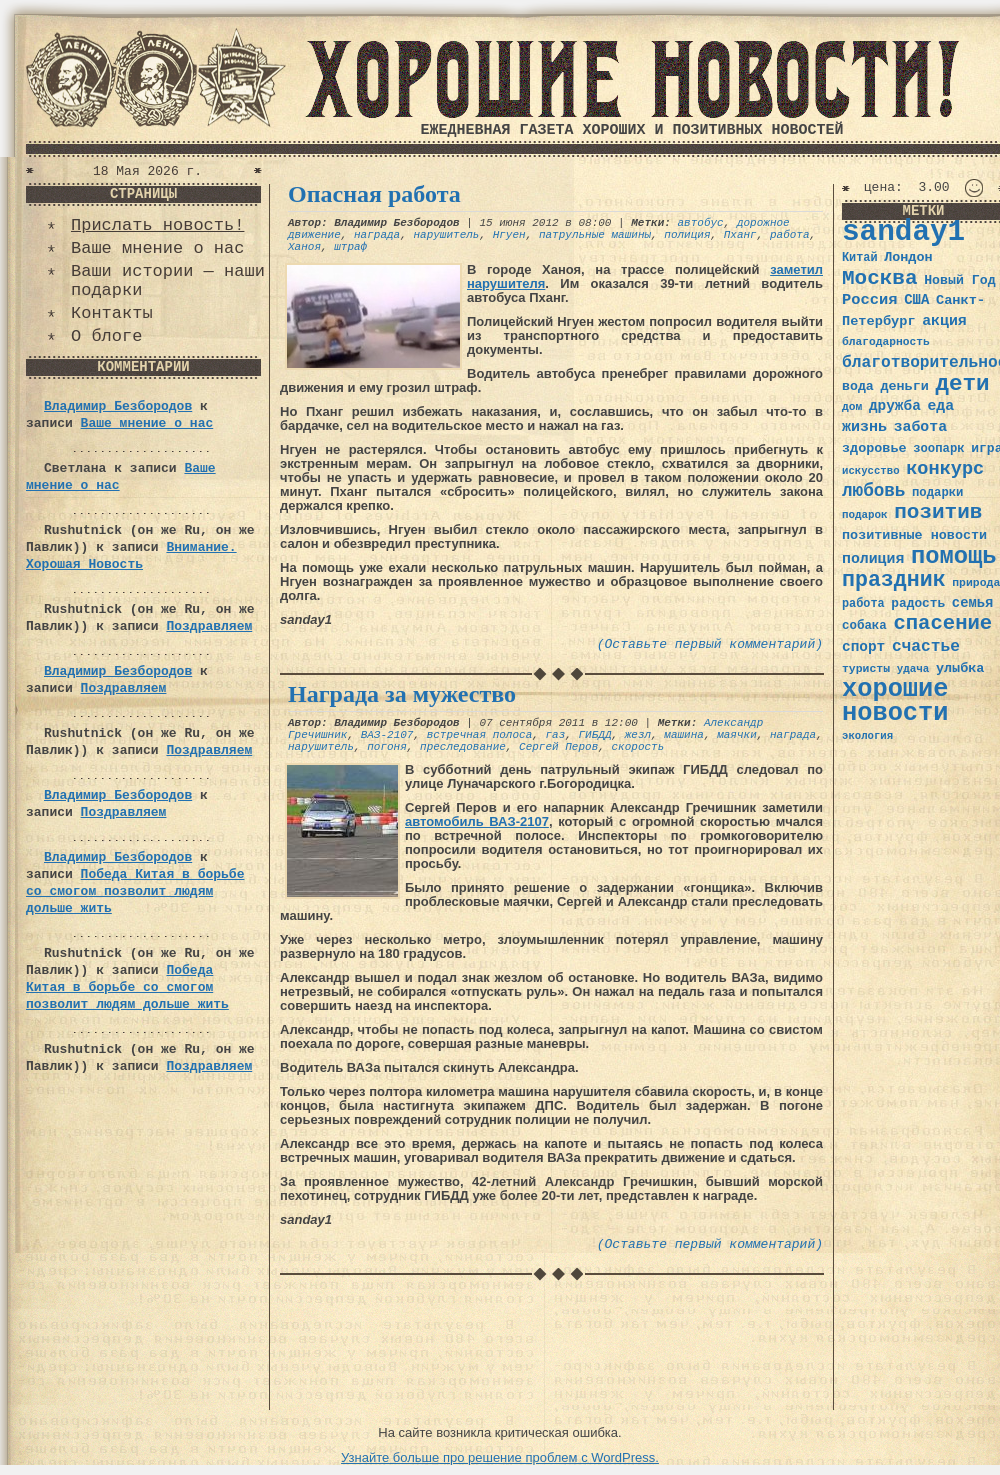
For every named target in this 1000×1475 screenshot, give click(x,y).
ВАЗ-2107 (387, 735)
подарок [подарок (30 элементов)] (865, 515)
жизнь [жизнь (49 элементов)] (864, 427)
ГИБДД (594, 735)
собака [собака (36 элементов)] (864, 626)
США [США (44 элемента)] (916, 300)
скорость (637, 747)
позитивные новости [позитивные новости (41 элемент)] (914, 535)
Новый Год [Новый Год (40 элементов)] (959, 280)
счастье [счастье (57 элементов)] (926, 646)
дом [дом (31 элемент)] (852, 407)
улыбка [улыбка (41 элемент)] (960, 668)
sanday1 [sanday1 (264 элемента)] (903, 232)
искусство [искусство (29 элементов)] (871, 471)
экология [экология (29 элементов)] (867, 736)
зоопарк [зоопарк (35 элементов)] (938, 449)
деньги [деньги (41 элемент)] (904, 386)
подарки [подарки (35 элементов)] (937, 493)
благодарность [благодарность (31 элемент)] (886, 342)
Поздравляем (209, 626)
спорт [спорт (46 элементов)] (863, 647)
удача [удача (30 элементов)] (913, 669)
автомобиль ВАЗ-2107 (477, 821)
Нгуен (509, 235)
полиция (687, 235)
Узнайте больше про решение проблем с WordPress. (500, 1457)
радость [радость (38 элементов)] (918, 603)
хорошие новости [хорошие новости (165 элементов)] (895, 701)
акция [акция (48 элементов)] (944, 321)
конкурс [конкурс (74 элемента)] (945, 469)
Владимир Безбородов (118, 406)
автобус (700, 223)
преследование (463, 747)
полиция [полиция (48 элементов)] (873, 559)
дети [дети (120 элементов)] (962, 384)
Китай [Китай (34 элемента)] (860, 258)
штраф (350, 247)
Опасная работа (374, 194)
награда (377, 235)
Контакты (112, 313)
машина (684, 735)
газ (555, 735)
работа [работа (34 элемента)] (863, 604)
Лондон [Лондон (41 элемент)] (908, 257)
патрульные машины (595, 235)
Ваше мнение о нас (157, 248)
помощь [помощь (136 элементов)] (954, 556)
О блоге (106, 336)
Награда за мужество (402, 694)
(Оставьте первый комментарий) (710, 644)
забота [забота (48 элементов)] (920, 427)
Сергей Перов (558, 747)
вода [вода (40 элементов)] (858, 386)
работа (790, 235)
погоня (387, 747)
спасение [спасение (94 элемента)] (942, 623)
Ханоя (304, 247)
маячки (737, 735)
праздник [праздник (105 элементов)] (894, 580)
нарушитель (446, 235)
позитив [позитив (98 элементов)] (938, 512)
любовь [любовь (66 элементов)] (873, 491)
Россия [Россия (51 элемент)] (870, 300)
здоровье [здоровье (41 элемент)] (874, 448)
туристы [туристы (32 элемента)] (866, 668)
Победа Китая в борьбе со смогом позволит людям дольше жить (135, 891)
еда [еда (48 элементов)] (940, 406)
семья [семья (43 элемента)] (973, 603)
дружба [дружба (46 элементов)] (895, 406)
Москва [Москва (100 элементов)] (880, 278)
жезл (638, 735)
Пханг (740, 235)
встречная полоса (480, 735)
